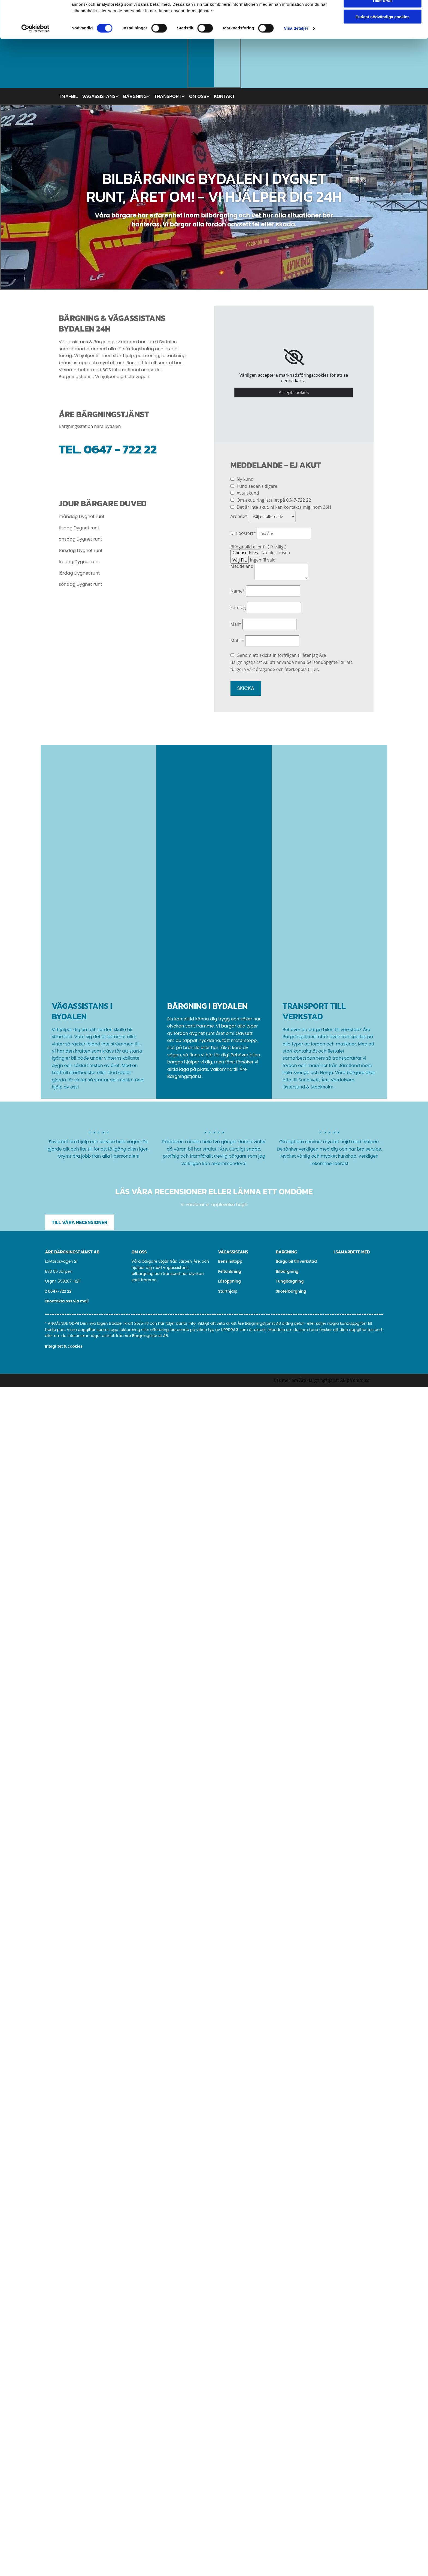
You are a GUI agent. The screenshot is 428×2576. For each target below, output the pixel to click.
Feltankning (229, 1271)
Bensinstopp (230, 1261)
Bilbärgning (287, 1271)
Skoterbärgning (291, 1291)
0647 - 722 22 (120, 449)
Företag (238, 608)
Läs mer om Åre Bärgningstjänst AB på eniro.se (321, 1380)
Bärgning (135, 96)
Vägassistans (99, 96)
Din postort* (243, 533)
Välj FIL (240, 560)
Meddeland (241, 566)
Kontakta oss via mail (68, 1301)
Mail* (235, 624)
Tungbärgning (289, 1281)
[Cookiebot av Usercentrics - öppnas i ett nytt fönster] (35, 57)
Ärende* (239, 516)
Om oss (197, 96)
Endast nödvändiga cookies (382, 45)
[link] (294, 357)
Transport (167, 96)
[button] (79, 1222)
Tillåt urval (382, 29)
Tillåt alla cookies (382, 13)
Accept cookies (294, 392)
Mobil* (237, 641)
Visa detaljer (296, 57)
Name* (237, 591)
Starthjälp (228, 1291)
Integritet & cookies (64, 1346)
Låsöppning (229, 1281)
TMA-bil (68, 96)
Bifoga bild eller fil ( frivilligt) (258, 547)
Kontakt (224, 96)
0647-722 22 (59, 1291)
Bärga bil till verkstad (296, 1261)
